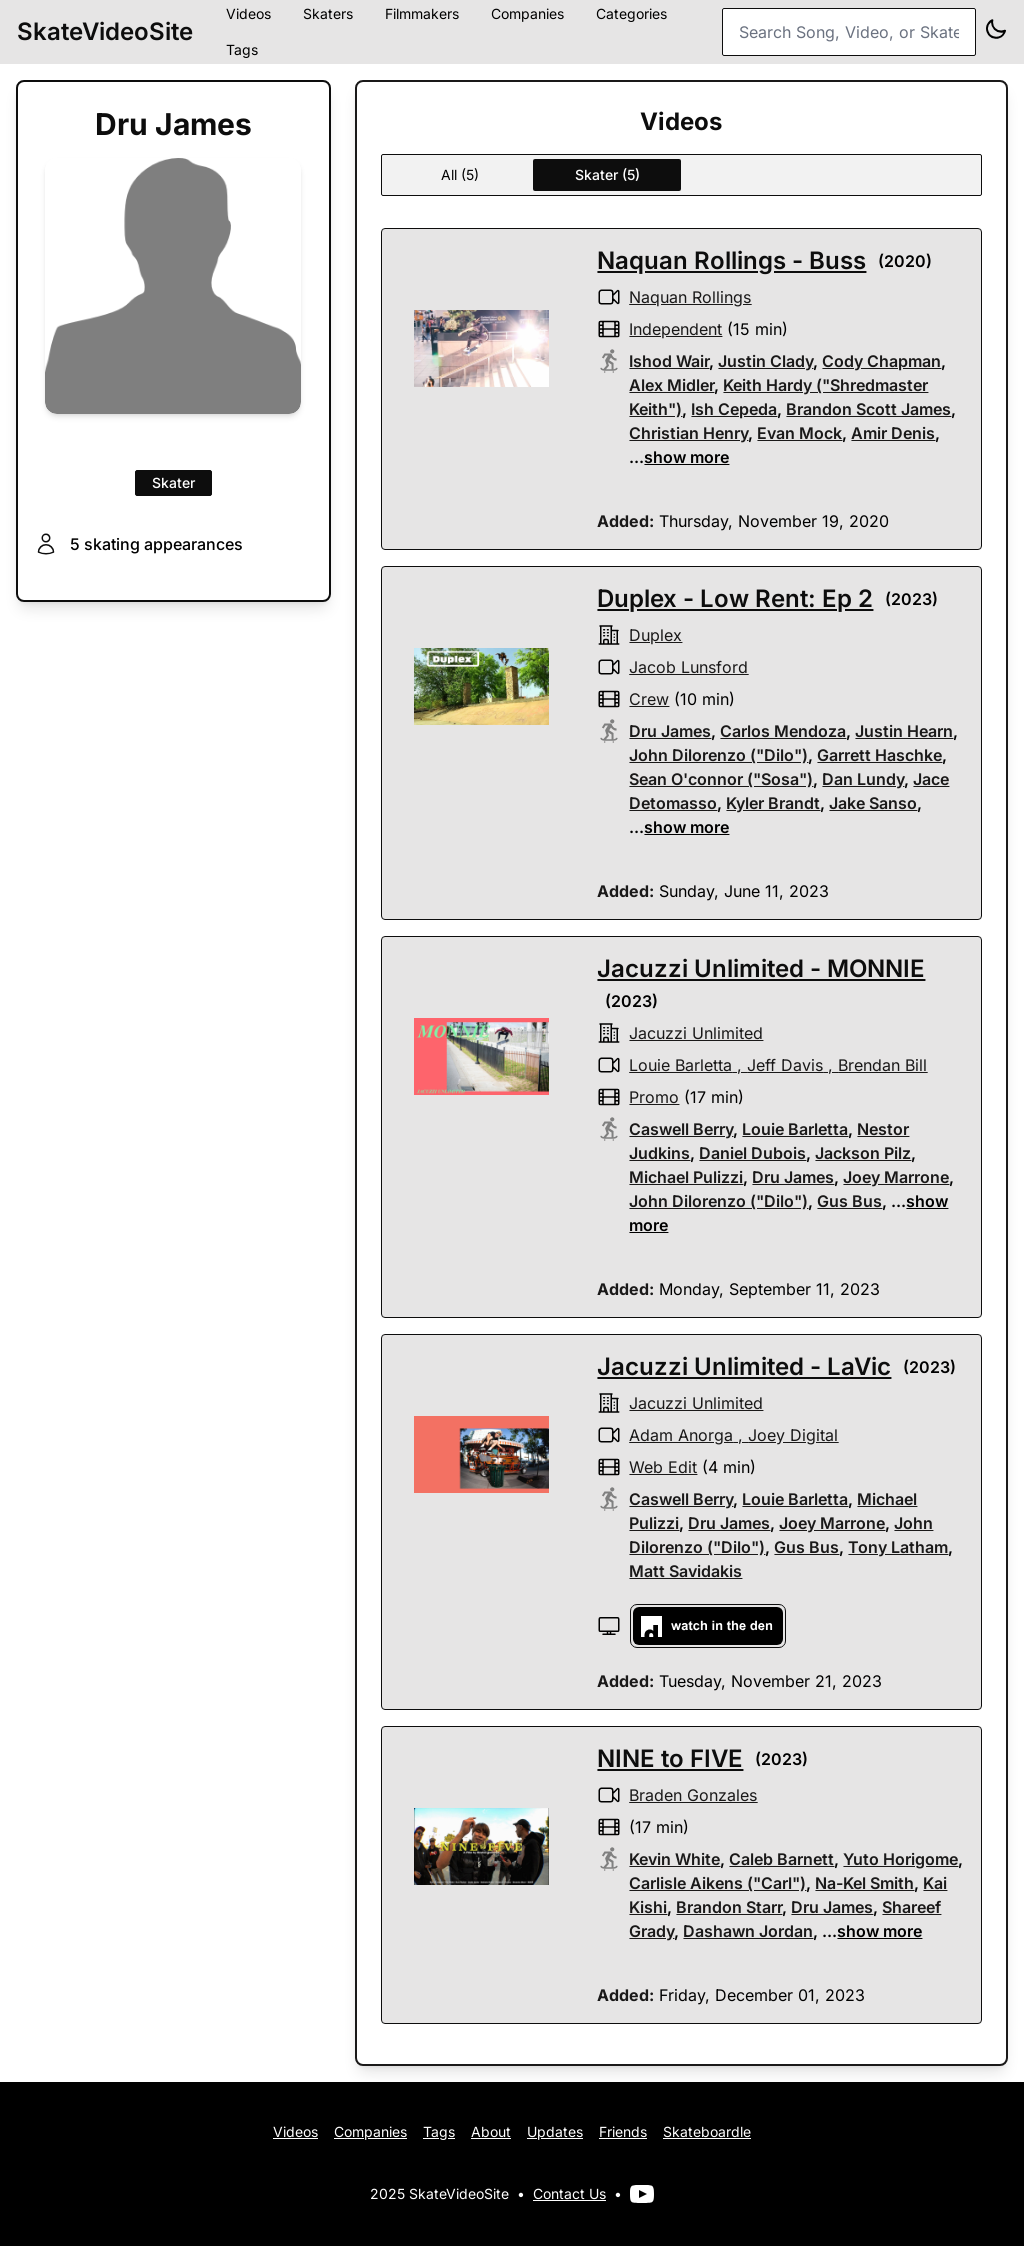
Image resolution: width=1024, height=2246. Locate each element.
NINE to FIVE (670, 1758)
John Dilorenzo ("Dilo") (718, 755)
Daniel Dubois (752, 1153)
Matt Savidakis (685, 1571)
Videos (295, 2131)
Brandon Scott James (868, 409)
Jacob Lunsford (688, 667)
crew (649, 699)
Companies (370, 2131)
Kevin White (674, 1859)
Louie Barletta (680, 1065)
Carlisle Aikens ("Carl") (717, 1883)
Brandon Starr (729, 1907)
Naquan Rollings (690, 297)
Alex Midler (671, 385)
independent (675, 329)
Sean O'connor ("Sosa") (721, 779)
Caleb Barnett (781, 1859)
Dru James (670, 731)
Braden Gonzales (693, 1795)
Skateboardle (707, 2131)
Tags (242, 49)
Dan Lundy (863, 779)
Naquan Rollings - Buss (731, 260)
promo (654, 1097)
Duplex (655, 635)
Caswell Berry (681, 1129)
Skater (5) (607, 174)
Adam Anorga (681, 1435)
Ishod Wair (669, 361)
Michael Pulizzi (686, 1177)
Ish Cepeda (734, 409)
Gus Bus (849, 1201)
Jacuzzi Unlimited (696, 1033)
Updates (555, 2131)
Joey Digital (793, 1435)
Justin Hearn (904, 731)
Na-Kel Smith (864, 1883)
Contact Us (569, 2193)
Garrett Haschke (879, 755)
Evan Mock (799, 433)
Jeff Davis (785, 1065)
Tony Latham (898, 1547)
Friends (623, 2131)
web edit (663, 1467)
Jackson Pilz (863, 1153)
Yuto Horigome (900, 1859)
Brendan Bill (882, 1065)
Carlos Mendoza (783, 731)
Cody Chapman (881, 361)
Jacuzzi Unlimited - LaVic (744, 1366)
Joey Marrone (896, 1177)
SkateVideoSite (105, 31)
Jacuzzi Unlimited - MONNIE (761, 968)
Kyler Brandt (773, 803)
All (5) (460, 174)
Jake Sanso (873, 803)
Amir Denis (893, 433)
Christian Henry (688, 433)
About (491, 2131)
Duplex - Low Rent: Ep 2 (735, 598)
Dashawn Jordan (748, 1931)
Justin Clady (765, 361)
